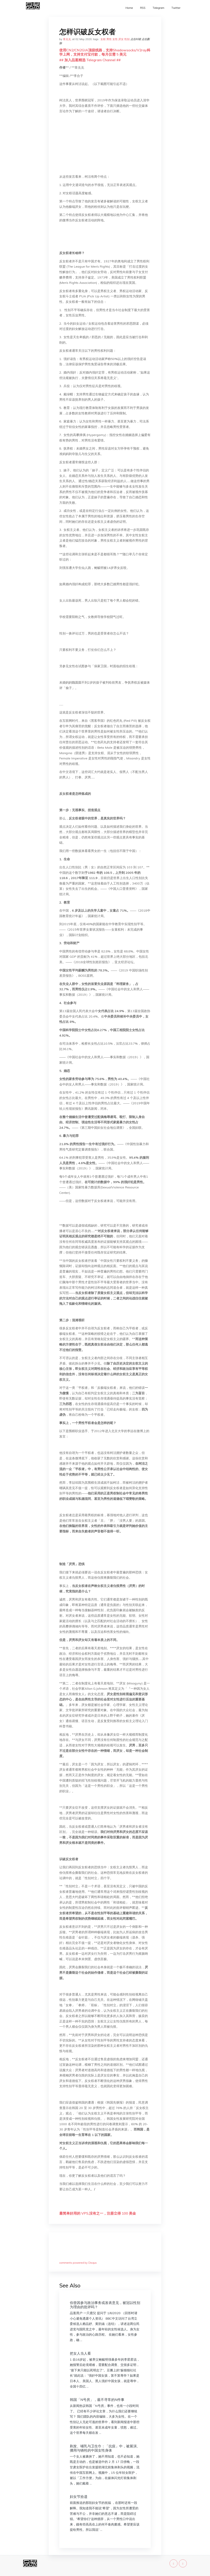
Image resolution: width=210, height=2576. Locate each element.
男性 (109, 39)
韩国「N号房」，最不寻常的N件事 (97, 2399)
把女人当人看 (80, 2353)
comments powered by (78, 2262)
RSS (142, 8)
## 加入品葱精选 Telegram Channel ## (90, 60)
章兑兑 (67, 39)
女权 (103, 39)
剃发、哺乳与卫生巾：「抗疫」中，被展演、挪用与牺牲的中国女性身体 (105, 2448)
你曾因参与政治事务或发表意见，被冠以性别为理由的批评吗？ (105, 2304)
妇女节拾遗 (78, 2496)
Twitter (175, 8)
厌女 (121, 39)
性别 (127, 39)
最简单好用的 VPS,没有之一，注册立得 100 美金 (97, 2213)
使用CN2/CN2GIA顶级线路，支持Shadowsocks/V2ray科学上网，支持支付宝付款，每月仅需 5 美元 (104, 52)
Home (129, 8)
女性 (115, 39)
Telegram (158, 8)
